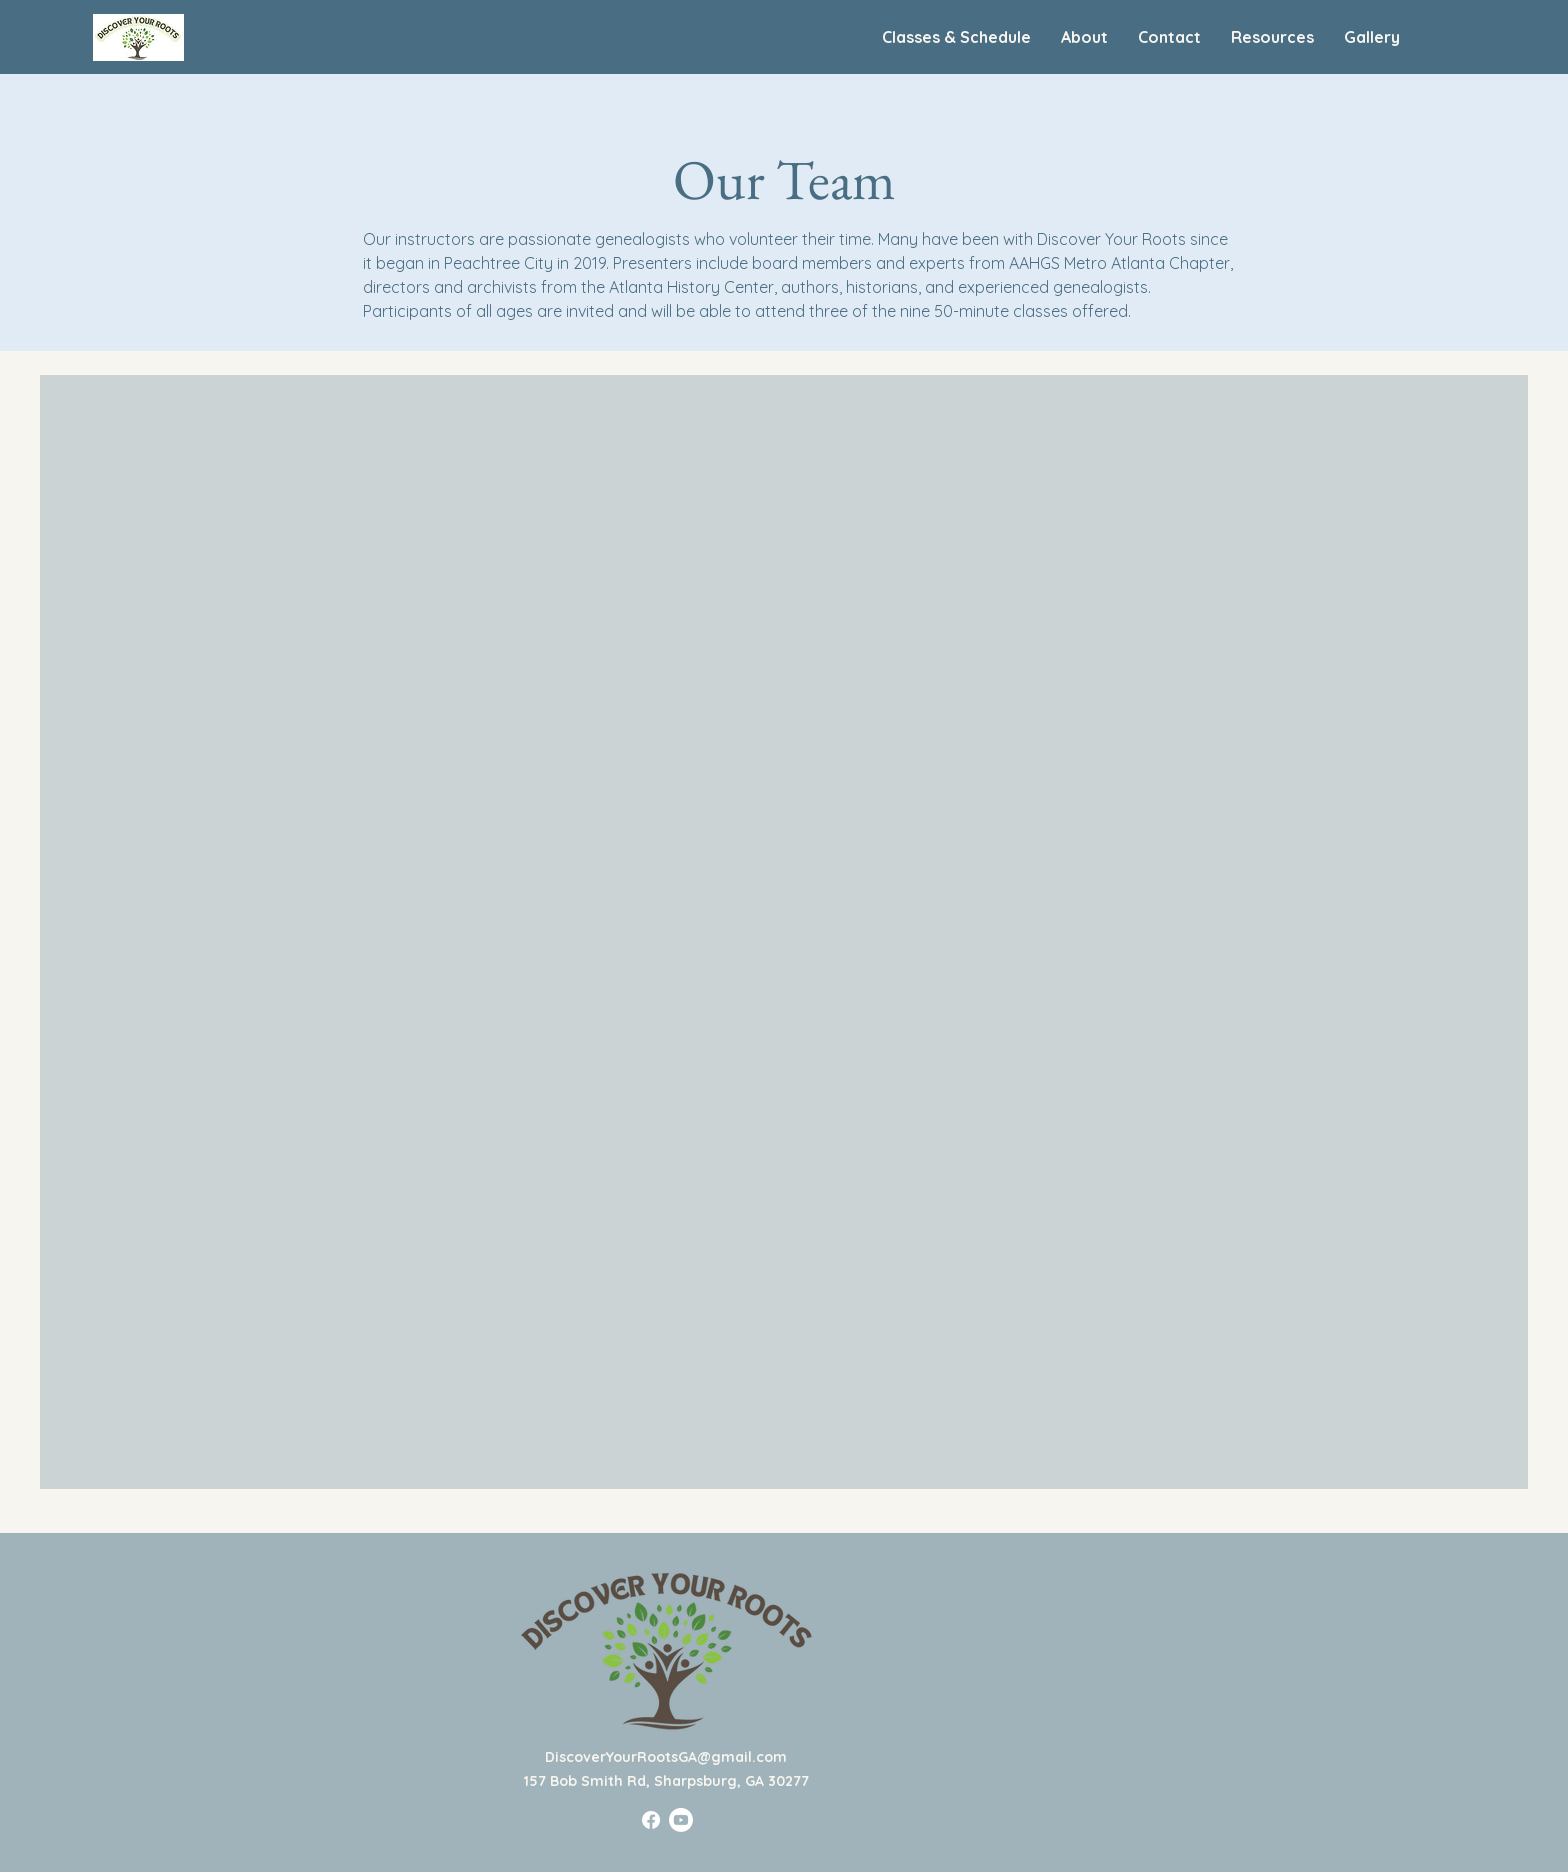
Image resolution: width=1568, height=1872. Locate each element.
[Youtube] (681, 1820)
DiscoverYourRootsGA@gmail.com (666, 1757)
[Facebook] (651, 1820)
